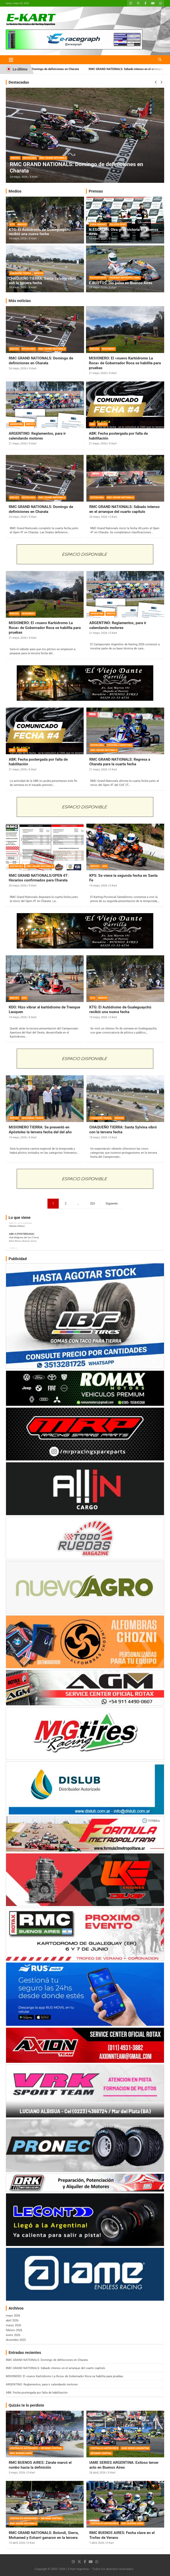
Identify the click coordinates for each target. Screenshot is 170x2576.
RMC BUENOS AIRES (21, 2453)
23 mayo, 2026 (98, 516)
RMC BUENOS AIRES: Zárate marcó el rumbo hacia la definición (40, 2465)
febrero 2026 (14, 2330)
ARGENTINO (16, 424)
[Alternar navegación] (11, 59)
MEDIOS (22, 224)
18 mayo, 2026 (18, 287)
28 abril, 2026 (97, 2472)
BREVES (15, 158)
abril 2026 (12, 2320)
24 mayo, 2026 (19, 176)
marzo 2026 (13, 2325)
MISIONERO (108, 349)
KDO (24, 998)
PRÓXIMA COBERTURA (119, 745)
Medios (15, 191)
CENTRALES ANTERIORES (24, 2448)
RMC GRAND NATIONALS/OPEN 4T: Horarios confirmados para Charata (38, 878)
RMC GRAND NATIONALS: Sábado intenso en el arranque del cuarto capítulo (124, 509)
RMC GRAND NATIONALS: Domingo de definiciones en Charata (54, 69)
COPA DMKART (98, 224)
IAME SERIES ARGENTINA (135, 2448)
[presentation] (156, 82)
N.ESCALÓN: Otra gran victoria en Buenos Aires (123, 231)
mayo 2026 (13, 2315)
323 (92, 1203)
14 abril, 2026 (17, 2542)
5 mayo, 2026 (17, 2472)
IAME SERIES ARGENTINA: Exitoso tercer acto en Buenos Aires (124, 2465)
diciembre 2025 (16, 2340)
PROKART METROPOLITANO (125, 277)
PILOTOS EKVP (118, 224)
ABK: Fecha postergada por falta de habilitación (36, 2392)
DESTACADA (29, 158)
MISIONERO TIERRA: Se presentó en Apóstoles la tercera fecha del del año (40, 1129)
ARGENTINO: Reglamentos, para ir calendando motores (37, 436)
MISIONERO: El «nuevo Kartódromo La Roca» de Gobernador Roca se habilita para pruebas (125, 363)
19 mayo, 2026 (18, 238)
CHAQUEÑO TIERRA (20, 273)
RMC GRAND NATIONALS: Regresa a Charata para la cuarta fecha (119, 761)
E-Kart (34, 176)
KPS (105, 866)
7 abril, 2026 (96, 2542)
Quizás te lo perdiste (26, 2405)
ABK (92, 424)
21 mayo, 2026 (98, 373)
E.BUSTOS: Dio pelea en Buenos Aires (120, 283)
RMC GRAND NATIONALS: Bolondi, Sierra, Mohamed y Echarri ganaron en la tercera (44, 2535)
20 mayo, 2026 (18, 885)
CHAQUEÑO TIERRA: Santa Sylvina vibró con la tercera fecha (42, 280)
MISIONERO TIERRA (32, 1118)
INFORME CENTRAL (51, 2448)
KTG (12, 224)
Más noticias (20, 300)
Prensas (96, 191)
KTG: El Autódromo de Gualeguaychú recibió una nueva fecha (40, 231)
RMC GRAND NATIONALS (52, 158)
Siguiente (112, 1203)
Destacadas (19, 82)
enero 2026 (13, 2335)
